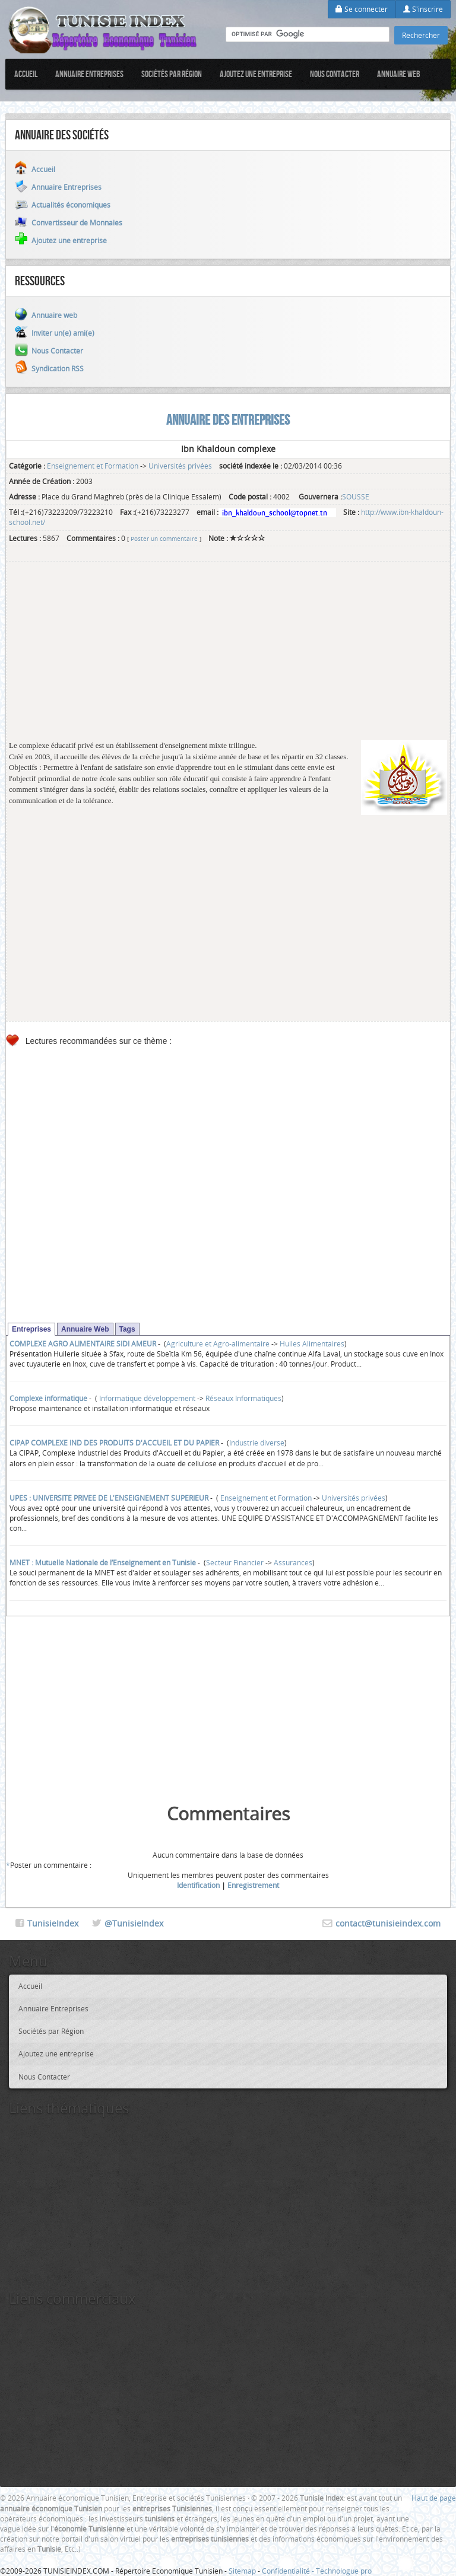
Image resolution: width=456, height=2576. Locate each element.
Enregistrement (253, 1885)
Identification (198, 1885)
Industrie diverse (256, 1442)
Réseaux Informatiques (243, 1398)
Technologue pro (344, 2570)
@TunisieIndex (133, 1923)
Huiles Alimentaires (312, 1343)
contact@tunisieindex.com (388, 1923)
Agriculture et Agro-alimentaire (218, 1343)
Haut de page (433, 2497)
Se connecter (361, 9)
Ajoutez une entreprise (256, 74)
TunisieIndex (52, 1923)
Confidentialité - (289, 2570)
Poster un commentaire (164, 538)
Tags (127, 1329)
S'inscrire (423, 9)
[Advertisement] (228, 657)
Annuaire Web (85, 1329)
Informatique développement (146, 1398)
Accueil (25, 74)
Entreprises (31, 1329)
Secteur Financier (235, 1562)
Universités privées (180, 465)
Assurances (293, 1562)
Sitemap (242, 2570)
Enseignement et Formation (92, 465)
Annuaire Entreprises (89, 74)
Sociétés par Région (171, 74)
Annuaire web (398, 74)
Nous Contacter (334, 74)
